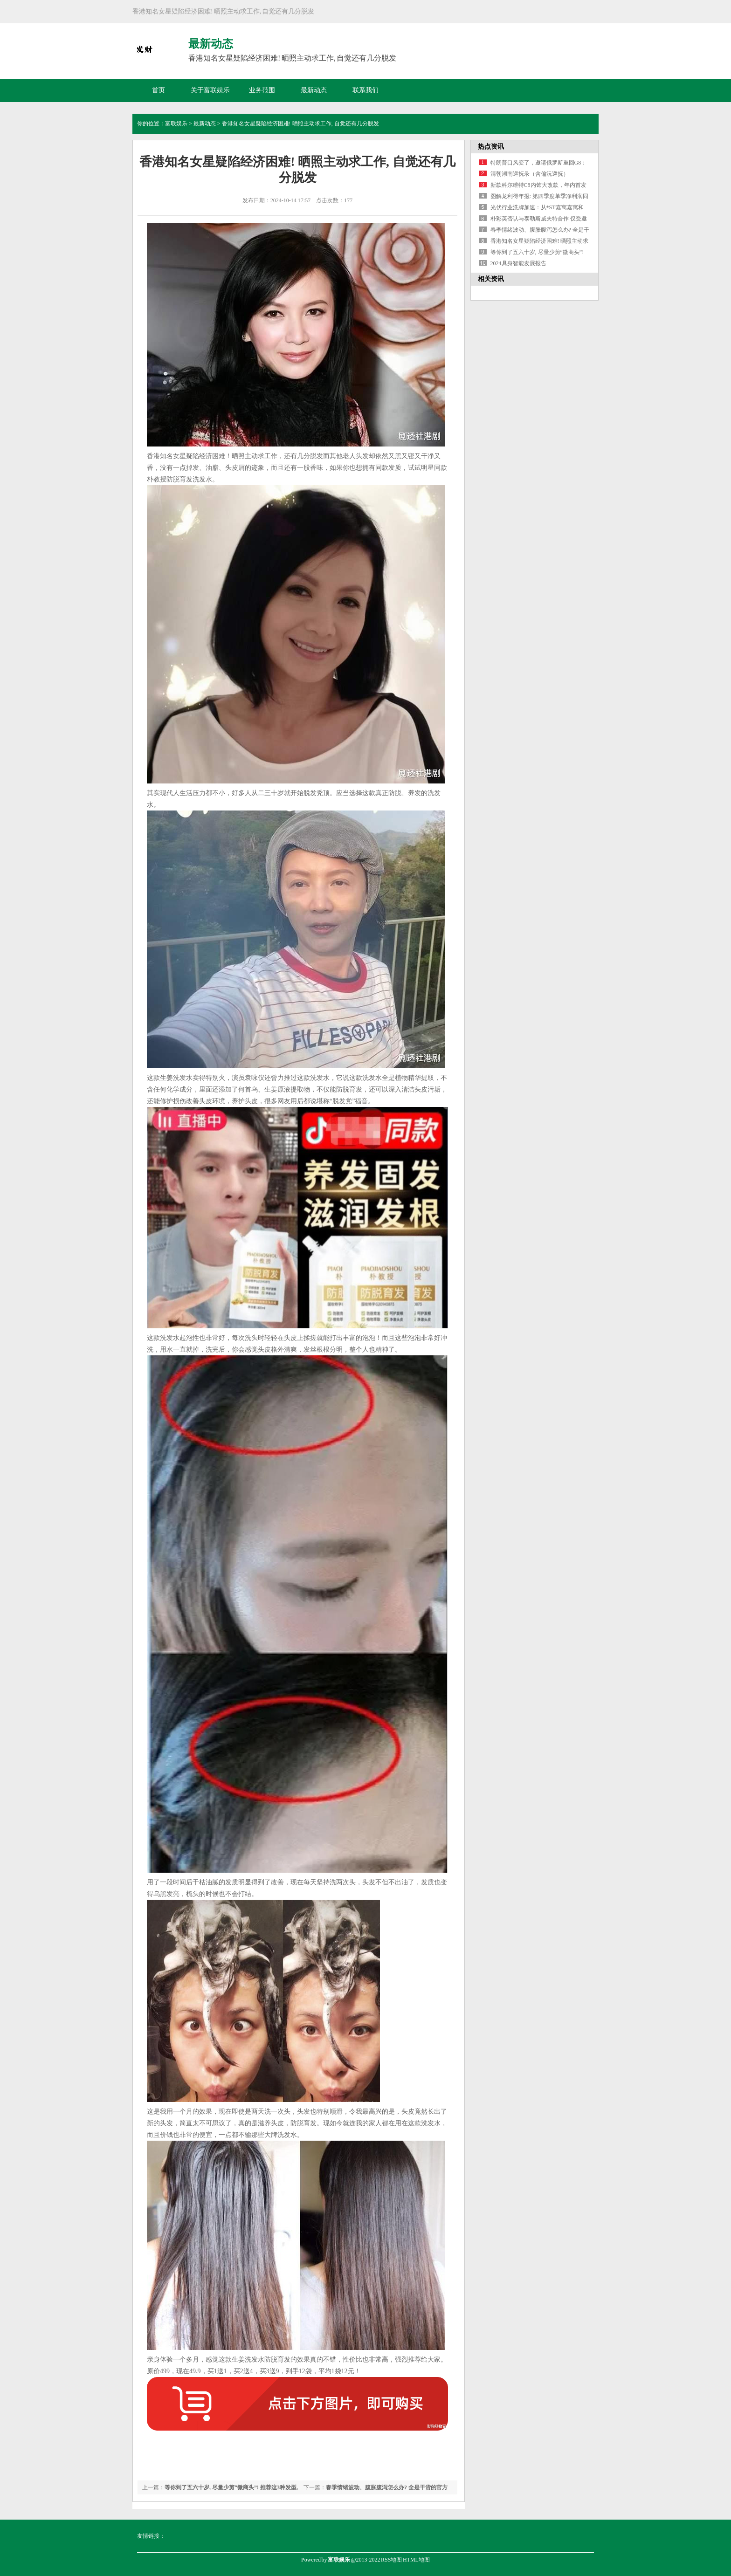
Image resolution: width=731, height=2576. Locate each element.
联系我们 (365, 90)
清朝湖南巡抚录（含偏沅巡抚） (529, 174)
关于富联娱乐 (210, 90)
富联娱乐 (176, 123)
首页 (158, 90)
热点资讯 (491, 146)
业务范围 (262, 90)
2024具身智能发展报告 (518, 263)
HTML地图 (416, 2559)
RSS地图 (391, 2559)
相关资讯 (491, 278)
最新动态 (314, 90)
